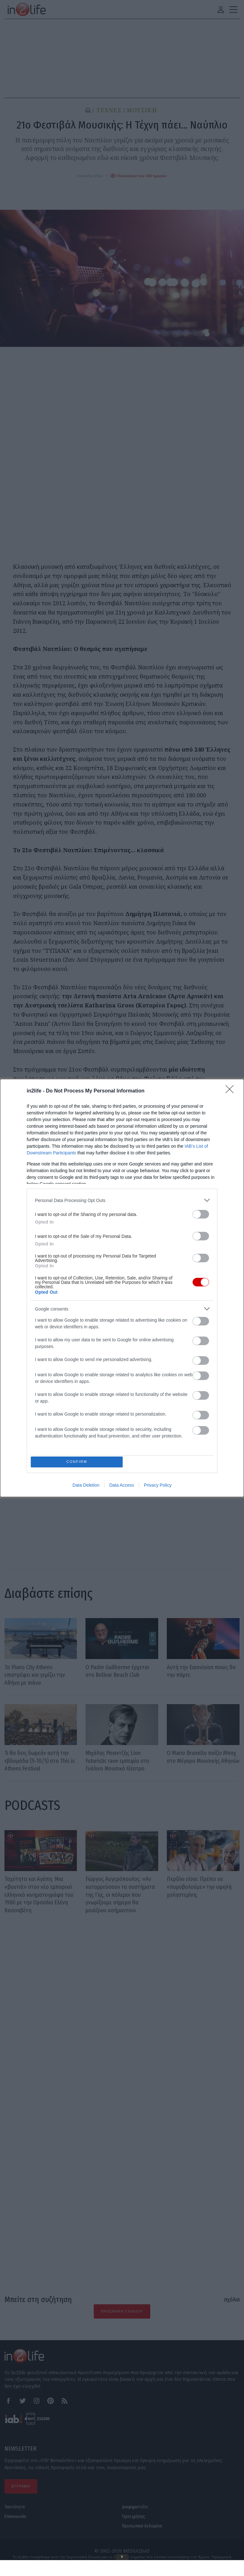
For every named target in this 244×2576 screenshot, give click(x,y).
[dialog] (122, 1288)
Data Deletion (85, 1486)
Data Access (121, 1486)
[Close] (232, 1090)
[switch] (201, 1213)
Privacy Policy (158, 1486)
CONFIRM (78, 1461)
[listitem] (122, 1199)
